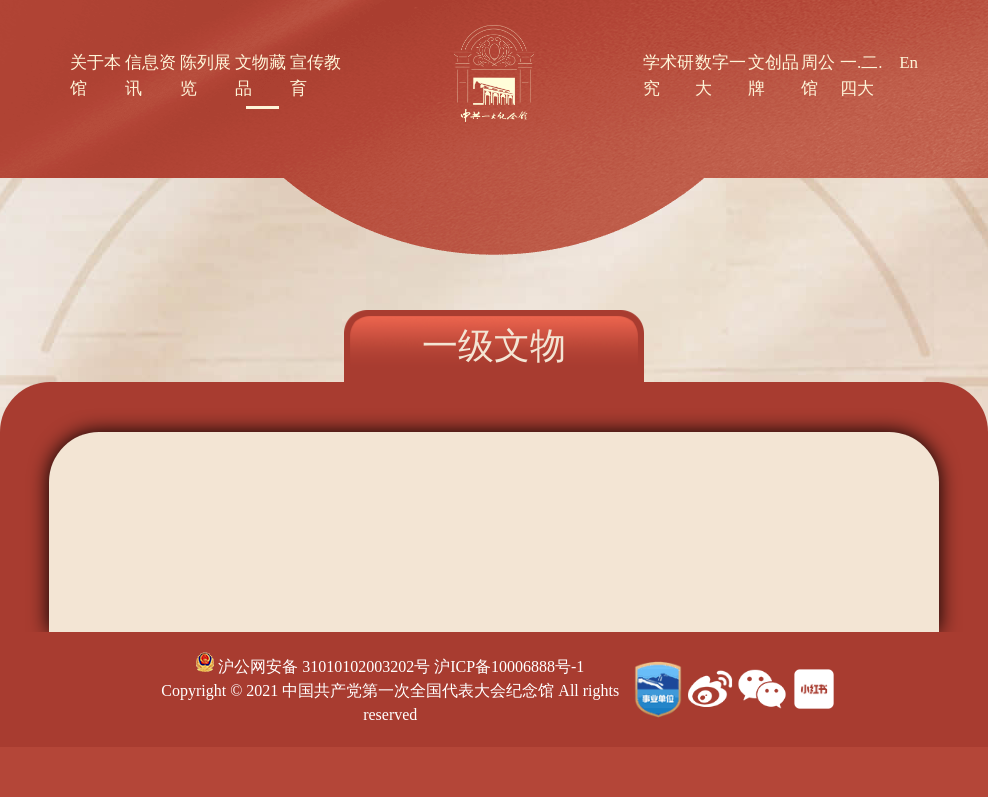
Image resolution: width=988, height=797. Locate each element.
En (908, 62)
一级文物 (494, 346)
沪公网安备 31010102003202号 (313, 666)
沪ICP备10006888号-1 (509, 666)
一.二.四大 (861, 75)
